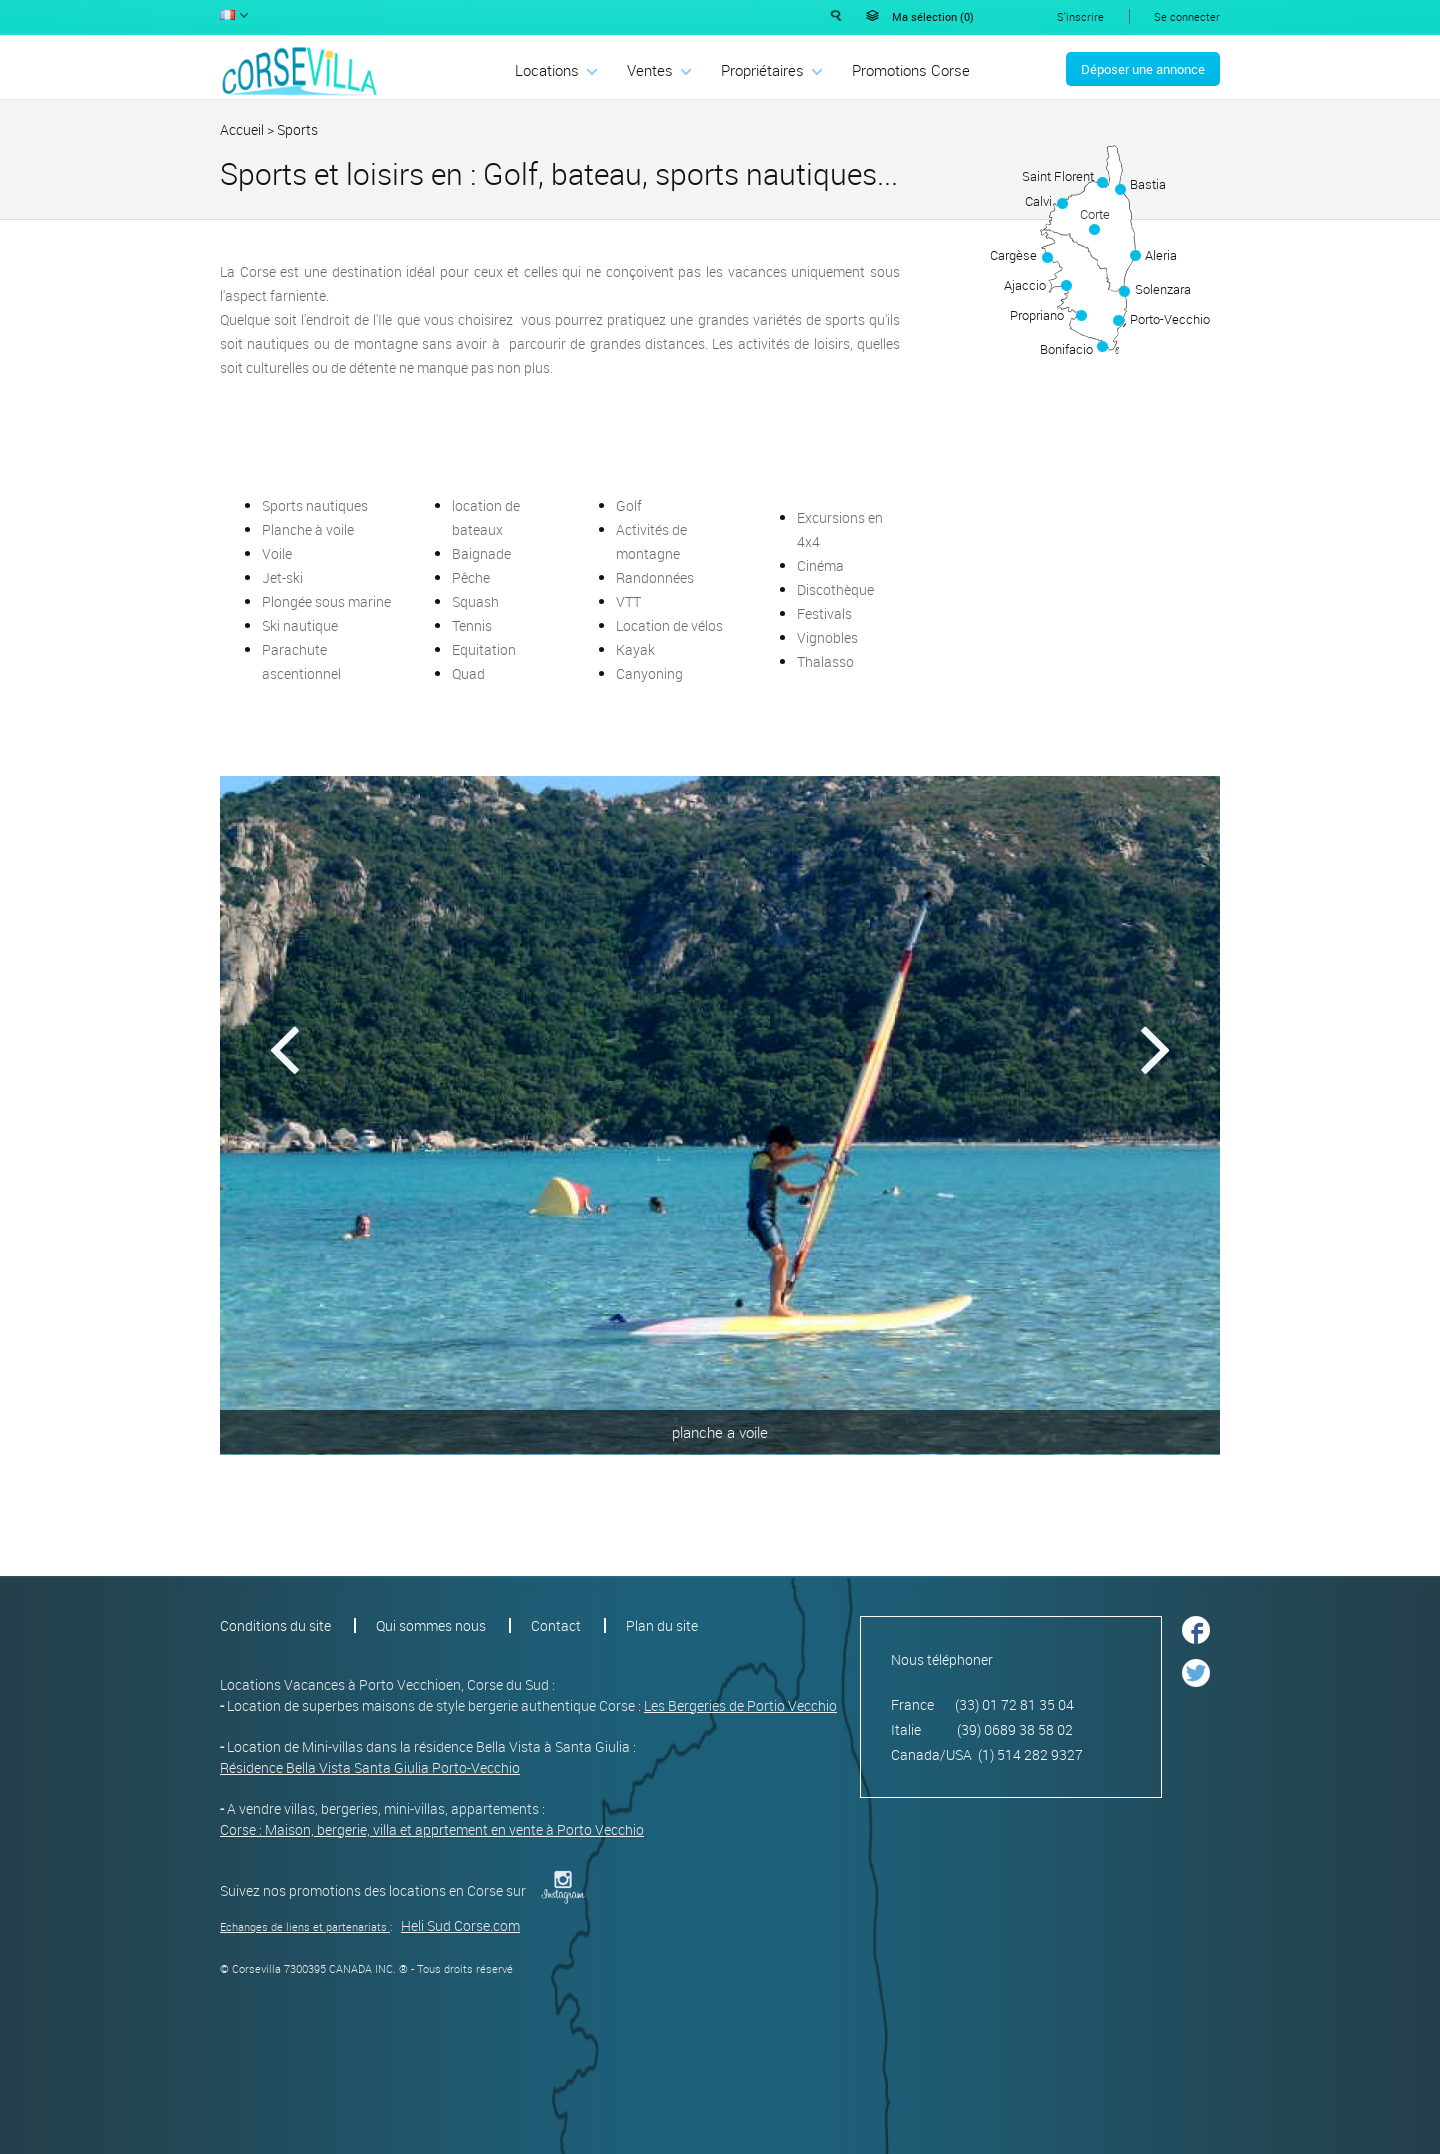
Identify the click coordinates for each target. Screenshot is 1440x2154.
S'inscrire (1080, 16)
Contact (556, 1625)
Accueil (242, 129)
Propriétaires (762, 70)
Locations (547, 70)
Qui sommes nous (431, 1625)
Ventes (650, 70)
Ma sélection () (933, 16)
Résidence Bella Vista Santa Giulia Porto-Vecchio (370, 1767)
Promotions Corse (911, 70)
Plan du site (662, 1625)
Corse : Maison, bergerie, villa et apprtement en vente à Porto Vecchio (432, 1829)
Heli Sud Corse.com (460, 1925)
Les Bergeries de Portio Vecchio (740, 1705)
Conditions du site (275, 1625)
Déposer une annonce (1143, 69)
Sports (297, 129)
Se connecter (1187, 16)
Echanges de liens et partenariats (303, 1926)
